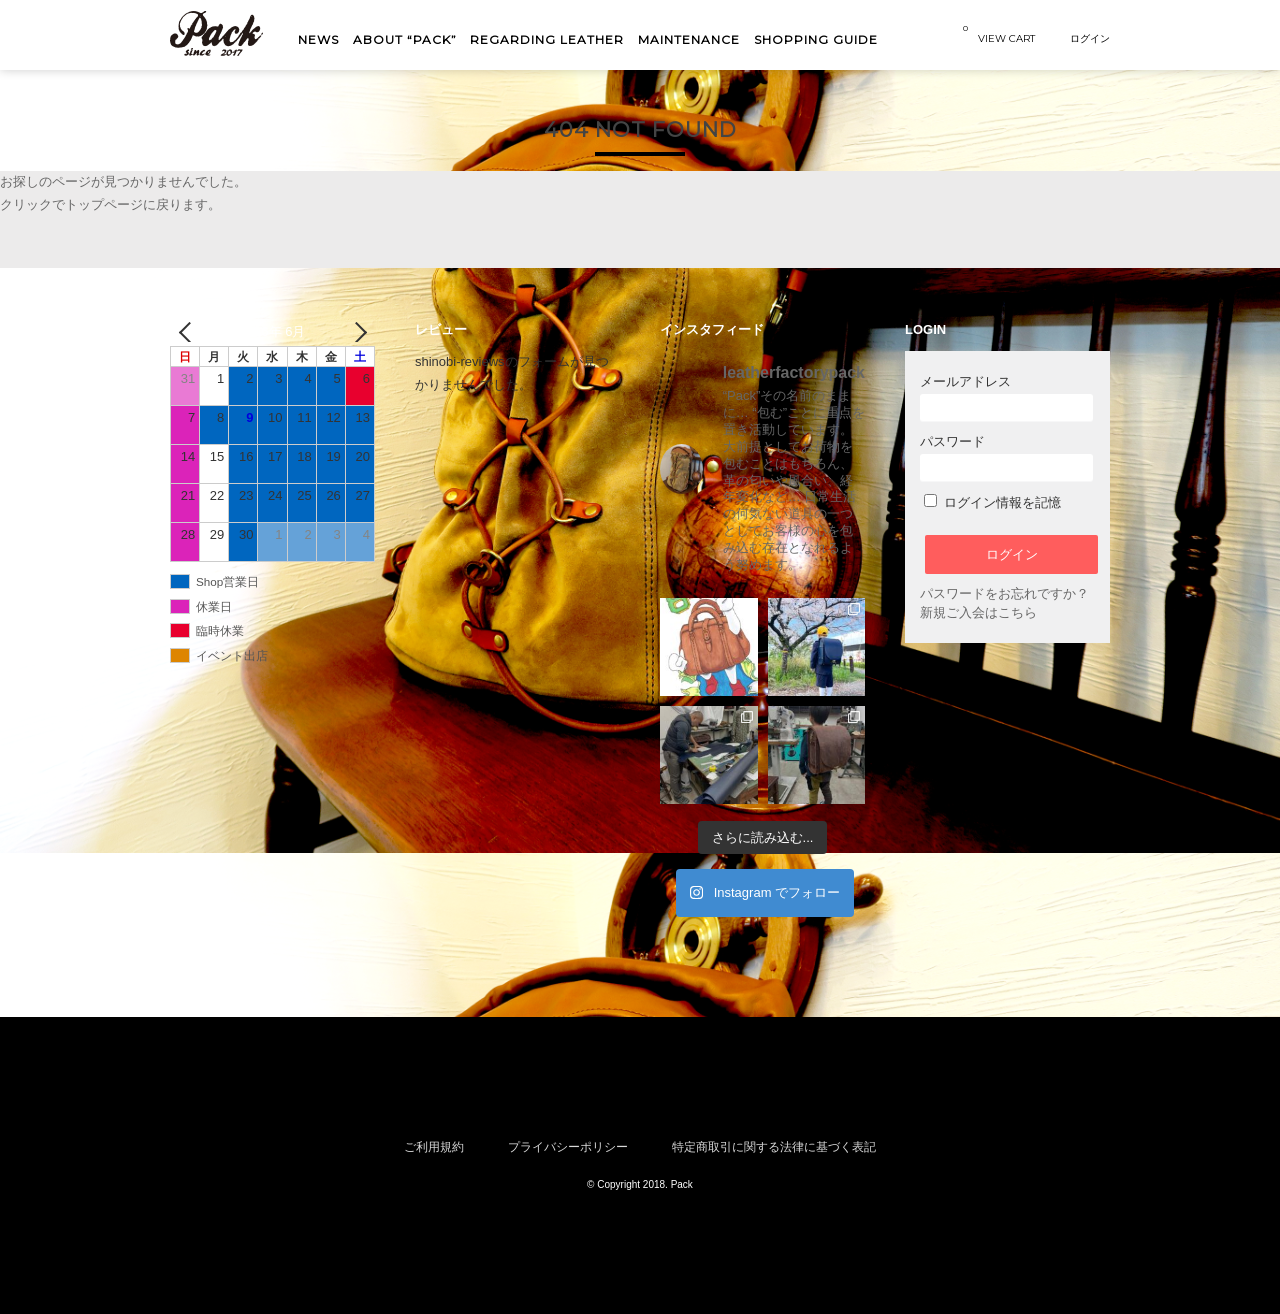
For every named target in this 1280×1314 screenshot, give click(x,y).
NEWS (318, 39)
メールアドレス (1006, 397)
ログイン (1090, 38)
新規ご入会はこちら (978, 612)
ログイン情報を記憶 (992, 502)
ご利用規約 (434, 1146)
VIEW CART (999, 33)
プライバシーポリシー (568, 1146)
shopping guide (816, 39)
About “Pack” (405, 39)
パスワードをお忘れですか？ (1004, 593)
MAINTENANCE (689, 39)
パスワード (1006, 457)
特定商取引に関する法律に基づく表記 (774, 1146)
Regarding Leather (547, 39)
